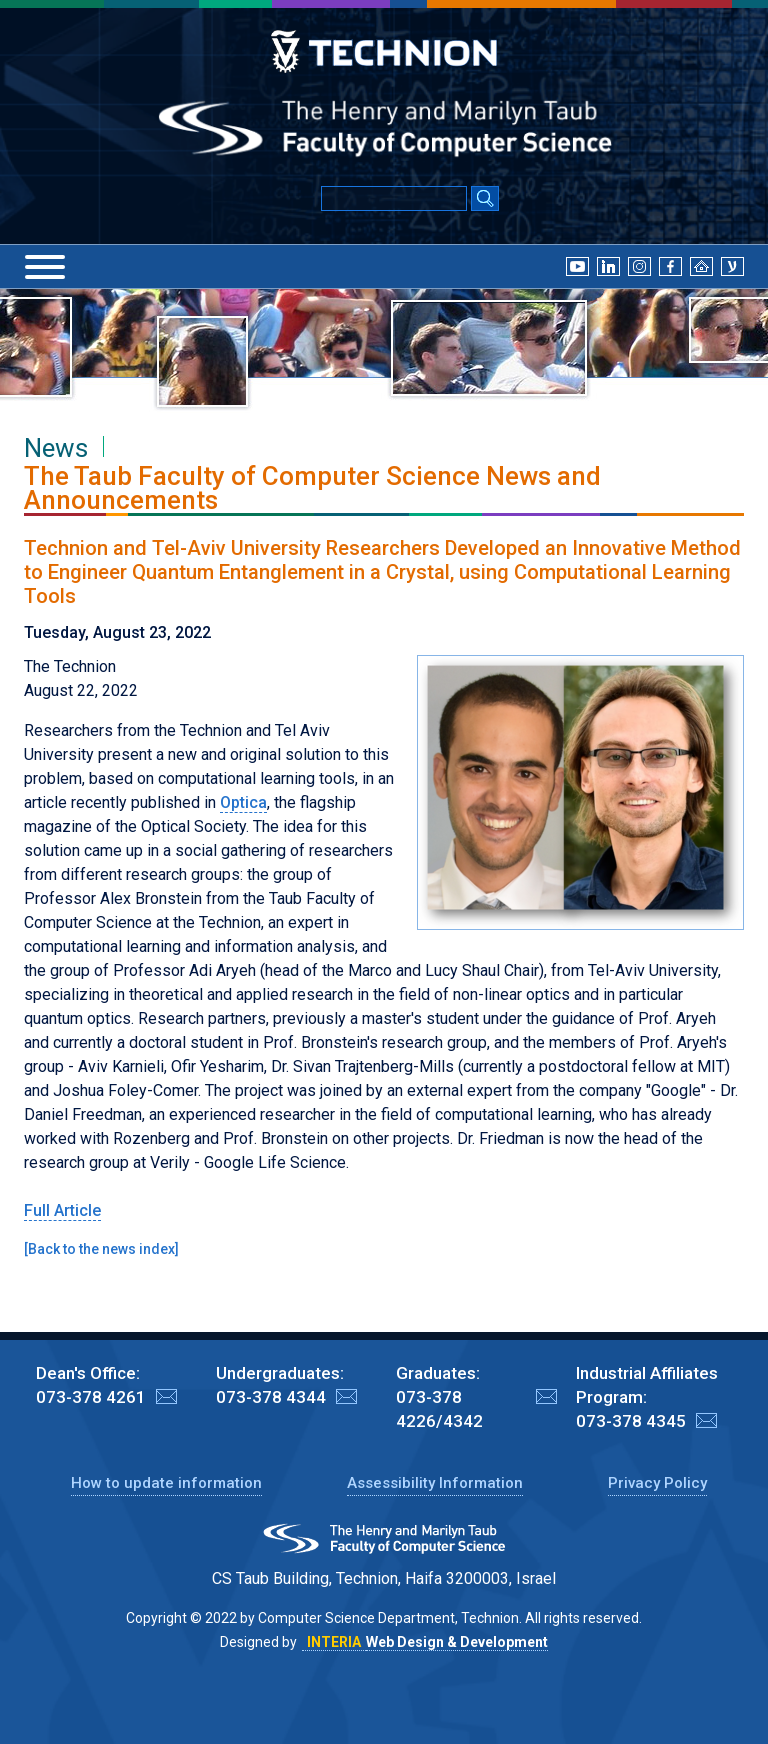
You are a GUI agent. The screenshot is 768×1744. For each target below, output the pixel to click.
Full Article (62, 1210)
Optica (243, 802)
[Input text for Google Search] (394, 198)
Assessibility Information (435, 1483)
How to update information (166, 1483)
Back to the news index (101, 1249)
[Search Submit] (485, 200)
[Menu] (45, 267)
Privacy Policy (657, 1483)
